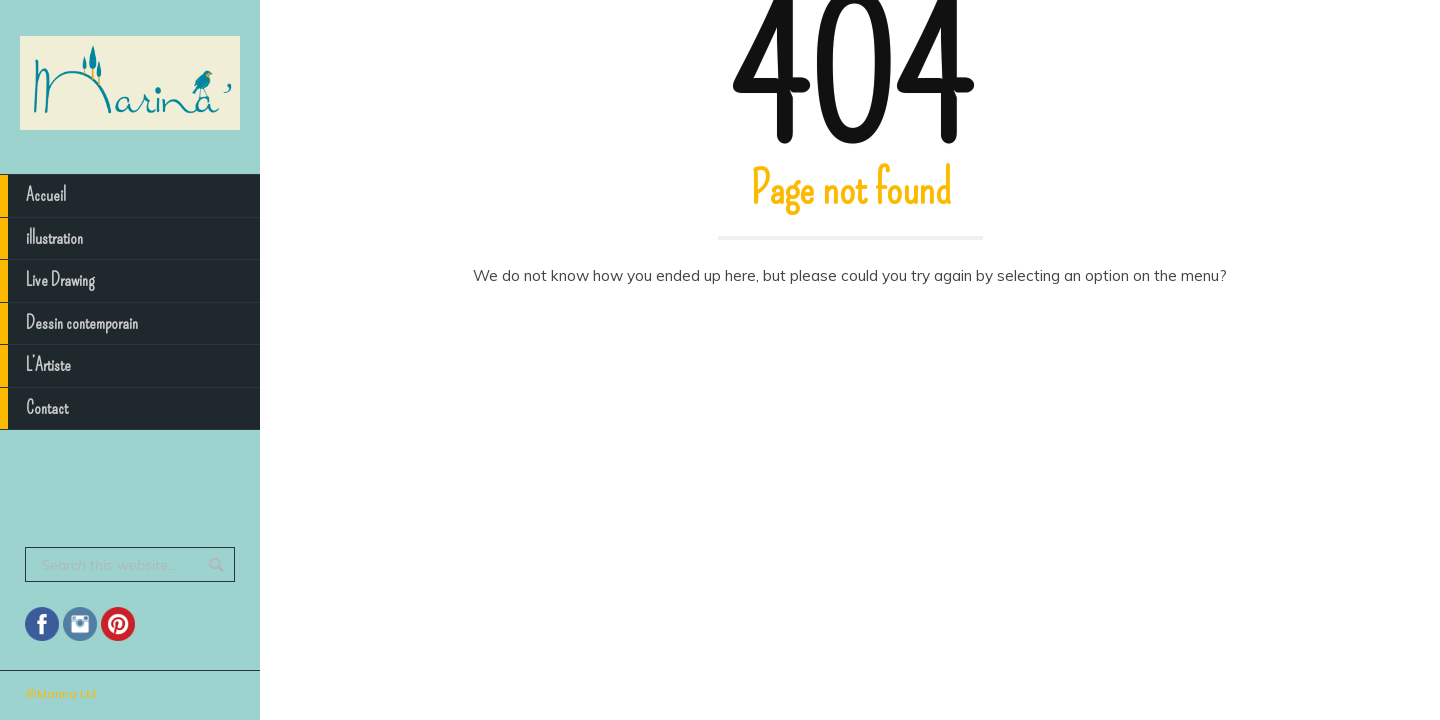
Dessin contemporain (69, 324)
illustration (41, 239)
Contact (34, 409)
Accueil (33, 196)
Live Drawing (47, 281)
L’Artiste (35, 366)
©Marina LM (61, 693)
